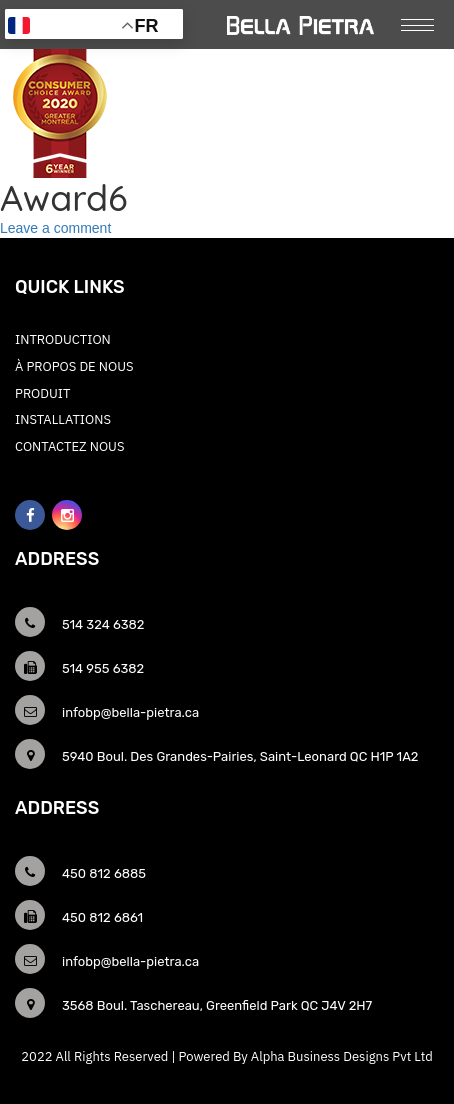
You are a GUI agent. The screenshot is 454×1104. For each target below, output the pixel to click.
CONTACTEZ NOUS (70, 446)
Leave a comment (55, 228)
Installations (63, 419)
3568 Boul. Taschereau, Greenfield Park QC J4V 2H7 (217, 1005)
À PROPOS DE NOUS (74, 366)
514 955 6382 (103, 668)
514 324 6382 (103, 624)
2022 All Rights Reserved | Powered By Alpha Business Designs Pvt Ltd (226, 1056)
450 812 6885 (104, 873)
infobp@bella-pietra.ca (130, 712)
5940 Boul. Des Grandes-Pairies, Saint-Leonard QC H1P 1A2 (240, 756)
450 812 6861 (102, 917)
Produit (42, 393)
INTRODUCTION (63, 339)
